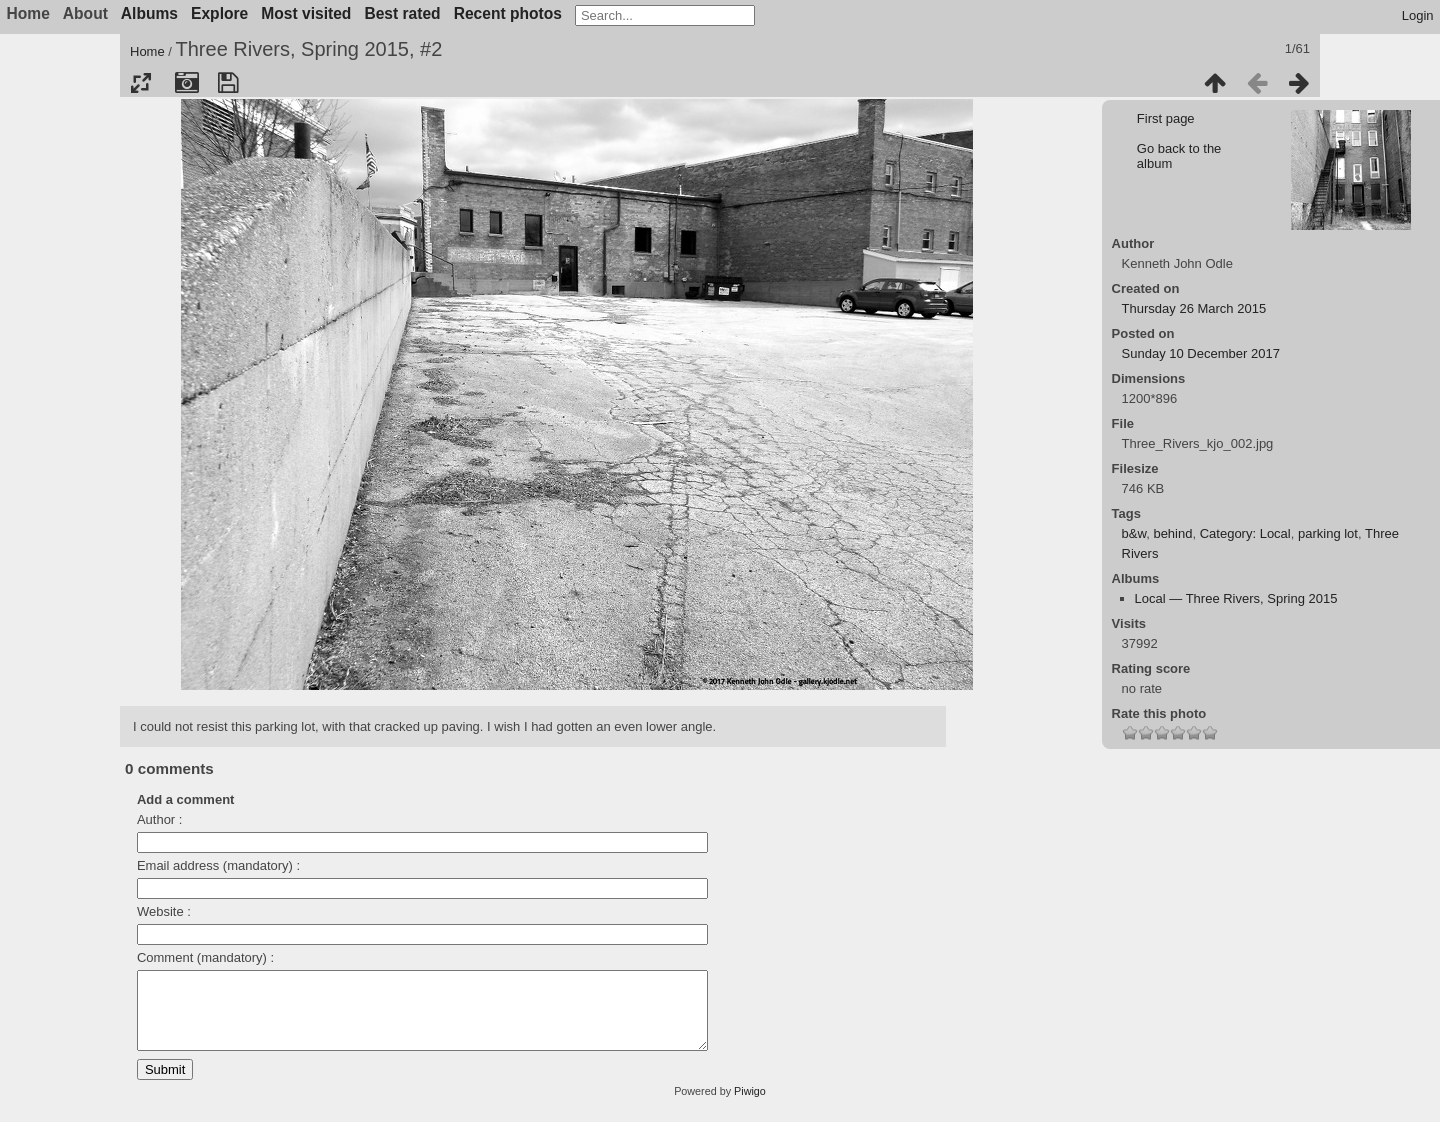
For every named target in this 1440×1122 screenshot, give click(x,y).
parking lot (1328, 533)
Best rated (402, 13)
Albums (149, 13)
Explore (219, 13)
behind (1172, 533)
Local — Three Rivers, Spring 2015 (1236, 598)
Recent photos (508, 13)
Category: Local (1245, 533)
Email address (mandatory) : (218, 865)
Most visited (306, 13)
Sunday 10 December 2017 (1201, 353)
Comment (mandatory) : (205, 957)
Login (1418, 15)
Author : (160, 819)
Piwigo (750, 1106)
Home (147, 51)
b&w (1134, 533)
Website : (164, 911)
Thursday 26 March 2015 (1194, 308)
